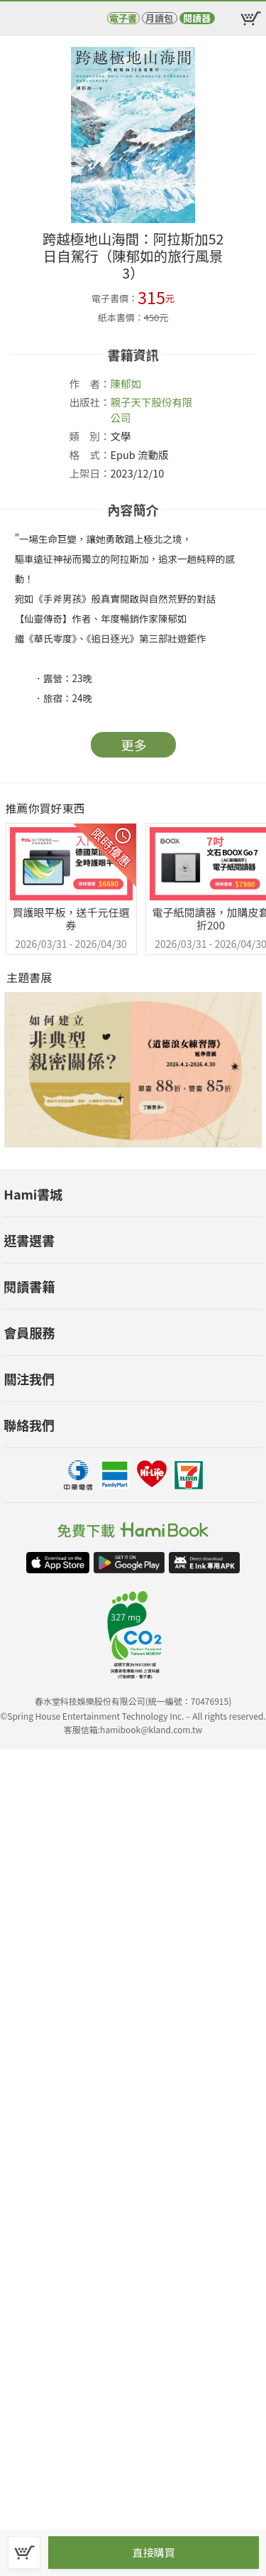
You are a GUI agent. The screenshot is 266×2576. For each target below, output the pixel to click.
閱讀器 (197, 18)
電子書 (123, 18)
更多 (134, 744)
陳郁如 (126, 383)
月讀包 (159, 18)
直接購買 (153, 2552)
